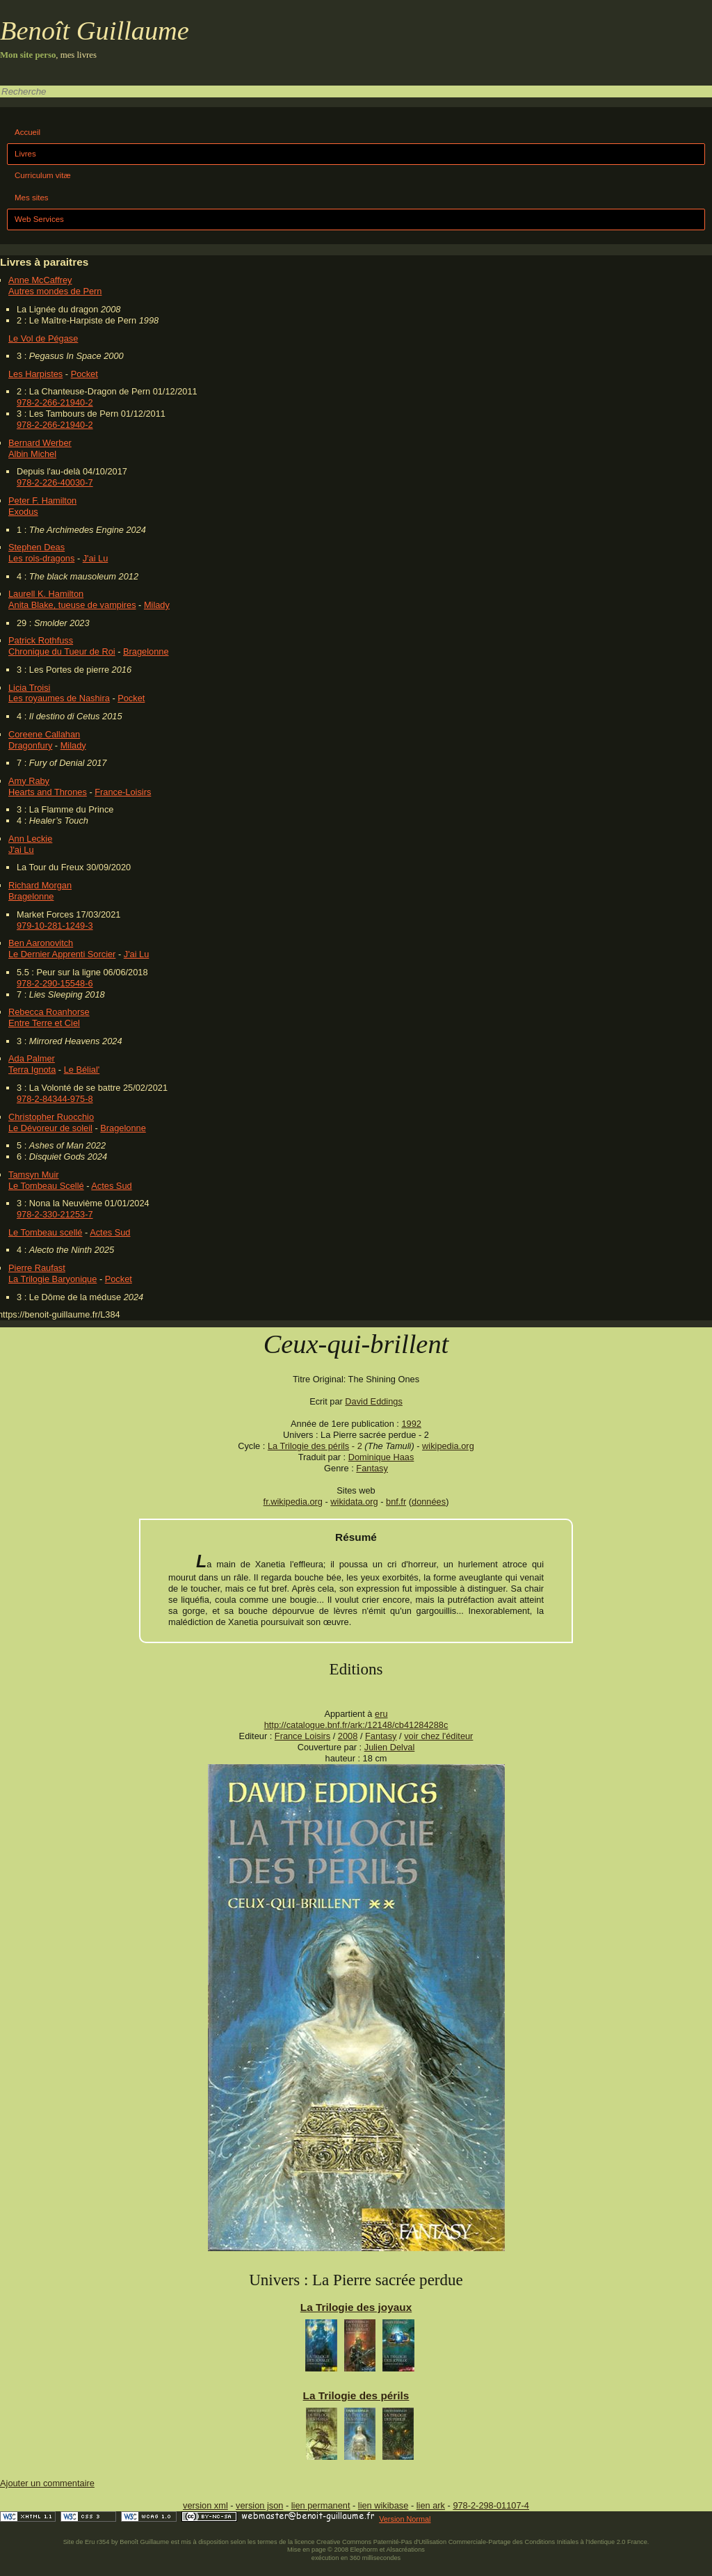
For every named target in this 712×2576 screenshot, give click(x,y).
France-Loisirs (123, 792)
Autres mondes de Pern (55, 291)
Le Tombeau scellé (45, 1232)
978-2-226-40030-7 (55, 482)
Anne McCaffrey (40, 280)
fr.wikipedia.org (293, 1501)
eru (381, 1714)
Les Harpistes (35, 374)
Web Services (39, 219)
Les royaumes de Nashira (59, 698)
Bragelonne (145, 651)
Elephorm (364, 2549)
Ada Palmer (31, 1058)
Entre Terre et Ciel (44, 1023)
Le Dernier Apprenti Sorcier (61, 954)
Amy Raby (28, 781)
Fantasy (372, 1468)
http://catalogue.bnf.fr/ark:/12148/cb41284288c (356, 1725)
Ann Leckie (30, 838)
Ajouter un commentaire (47, 2483)
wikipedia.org (448, 1446)
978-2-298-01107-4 (491, 2505)
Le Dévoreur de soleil (50, 1128)
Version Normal (404, 2519)
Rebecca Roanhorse (49, 1012)
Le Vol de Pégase (43, 338)
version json (259, 2505)
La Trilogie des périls (308, 1446)
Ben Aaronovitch (40, 943)
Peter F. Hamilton (42, 500)
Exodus (23, 511)
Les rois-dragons (41, 558)
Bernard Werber (40, 443)
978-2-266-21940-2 (55, 402)
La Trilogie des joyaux (356, 2307)
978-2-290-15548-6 (55, 983)
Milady (157, 605)
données (429, 1501)
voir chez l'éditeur (438, 1736)
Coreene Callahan (44, 734)
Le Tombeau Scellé (46, 1186)
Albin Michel (32, 454)
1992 (411, 1423)
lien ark (430, 2505)
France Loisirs (302, 1736)
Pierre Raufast (36, 1268)
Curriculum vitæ (43, 175)
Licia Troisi (29, 687)
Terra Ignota (32, 1069)
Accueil (27, 132)
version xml (205, 2505)
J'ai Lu (95, 558)
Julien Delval (389, 1747)
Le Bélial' (82, 1069)
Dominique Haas (381, 1457)
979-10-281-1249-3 (55, 925)
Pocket (84, 374)
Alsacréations (405, 2549)
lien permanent (320, 2505)
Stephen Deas (36, 547)
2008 (347, 1736)
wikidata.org (354, 1501)
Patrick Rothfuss (40, 640)
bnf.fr (396, 1501)
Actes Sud (111, 1186)
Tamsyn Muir (33, 1174)
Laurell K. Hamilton (45, 594)
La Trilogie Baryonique (52, 1279)
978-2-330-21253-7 (55, 1214)
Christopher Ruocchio (51, 1117)
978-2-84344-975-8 (55, 1099)
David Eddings (374, 1401)
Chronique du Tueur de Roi (61, 651)
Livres (25, 154)
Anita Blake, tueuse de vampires (72, 605)
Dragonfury (30, 745)
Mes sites (32, 197)
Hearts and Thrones (47, 792)
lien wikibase (383, 2505)
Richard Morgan (40, 885)
